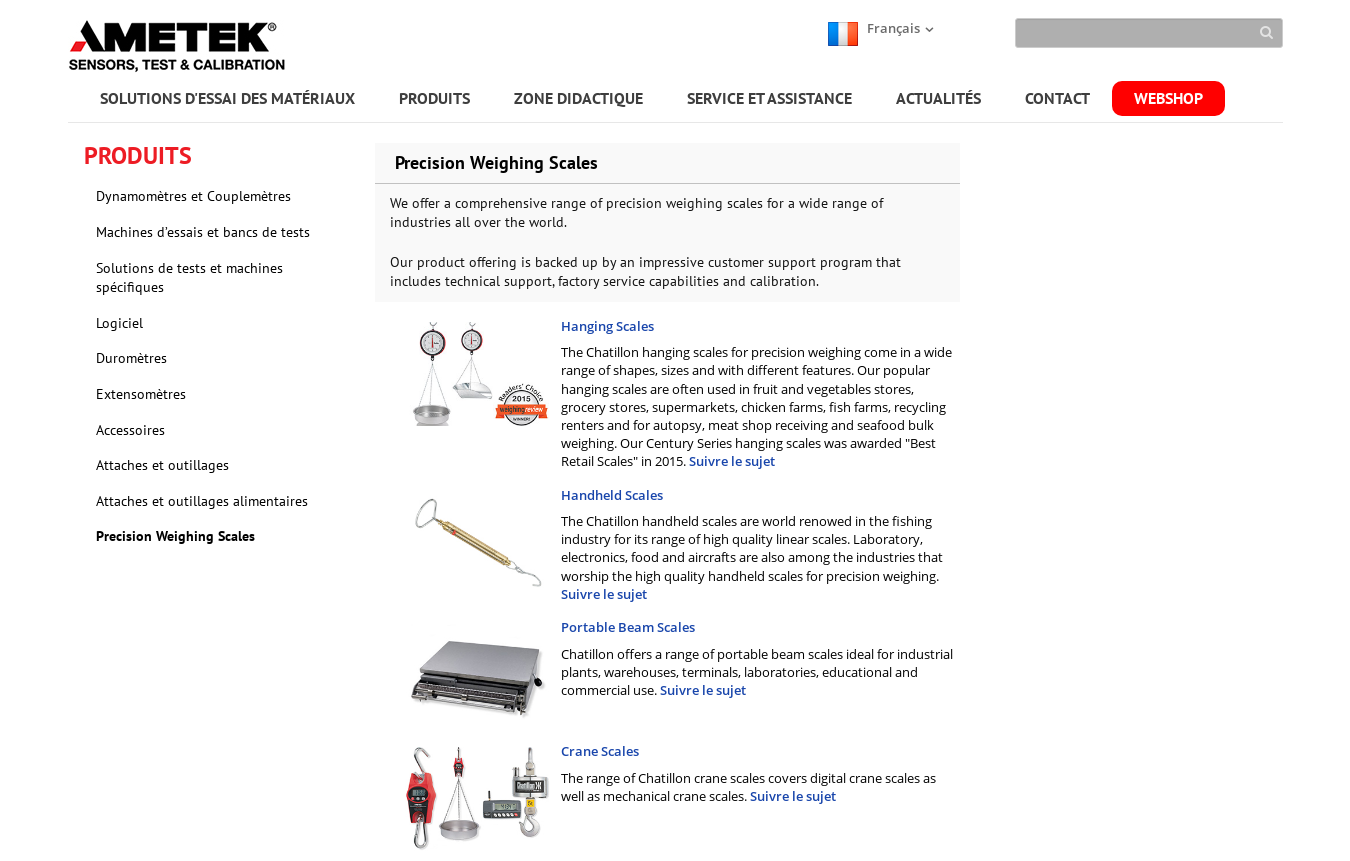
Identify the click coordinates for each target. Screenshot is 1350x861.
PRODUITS (434, 98)
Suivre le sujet (732, 461)
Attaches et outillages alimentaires (202, 501)
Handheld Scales (612, 495)
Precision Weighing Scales (175, 536)
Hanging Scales (607, 326)
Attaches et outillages (162, 465)
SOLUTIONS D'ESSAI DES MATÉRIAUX (227, 98)
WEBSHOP (1168, 98)
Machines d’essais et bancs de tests (203, 232)
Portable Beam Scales (628, 627)
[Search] (1148, 33)
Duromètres (131, 358)
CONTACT (1057, 98)
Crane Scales (600, 751)
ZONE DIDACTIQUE (578, 98)
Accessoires (130, 430)
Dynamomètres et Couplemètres (193, 196)
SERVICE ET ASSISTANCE (769, 98)
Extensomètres (141, 394)
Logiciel (119, 323)
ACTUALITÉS (938, 98)
